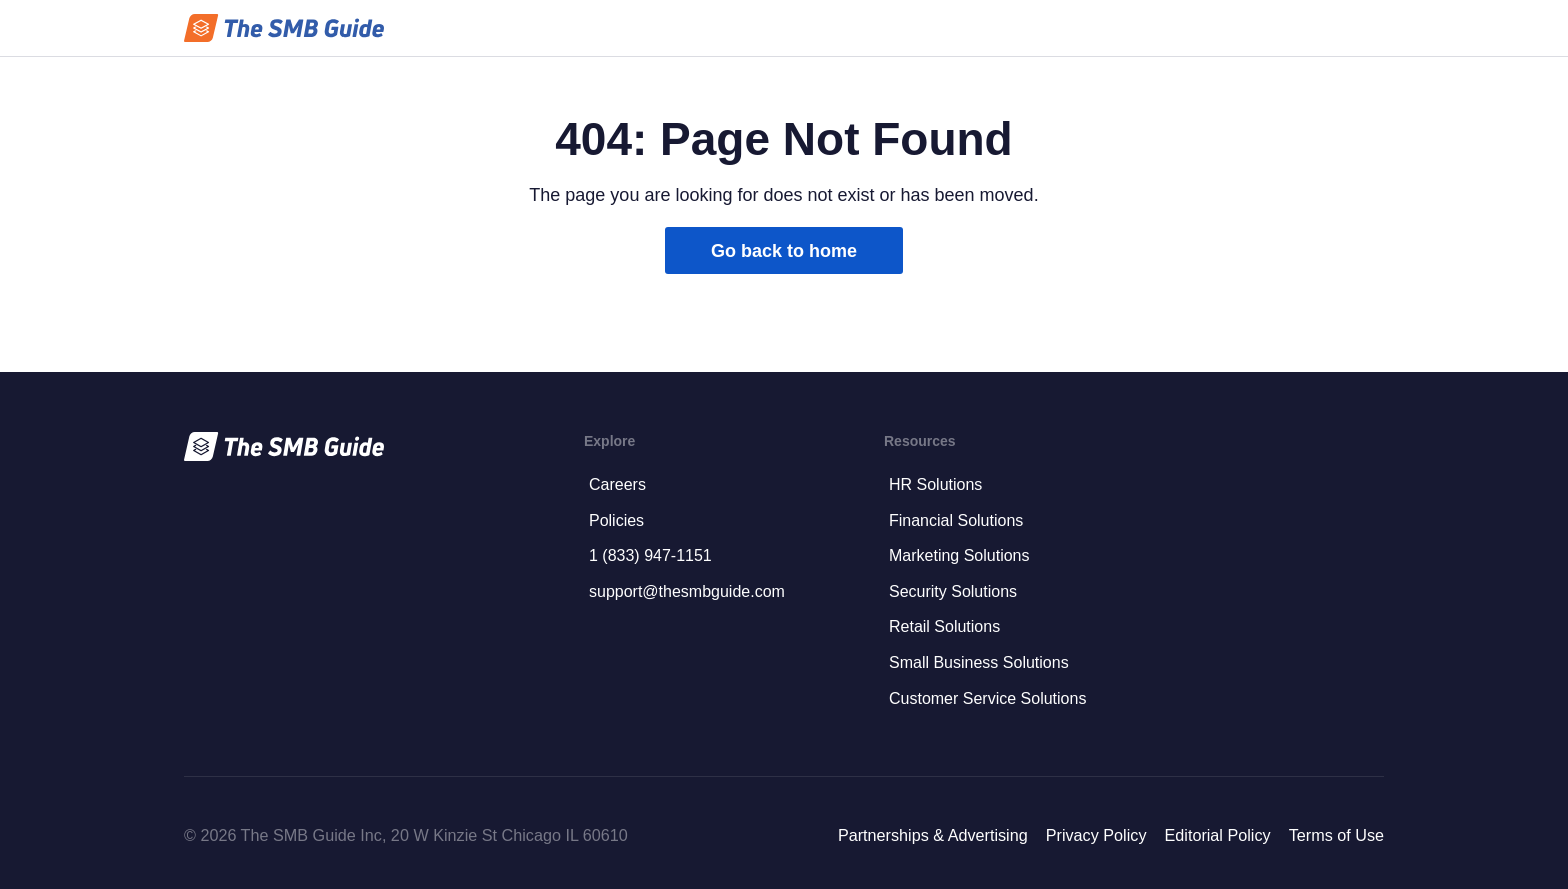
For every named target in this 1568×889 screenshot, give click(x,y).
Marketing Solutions (959, 555)
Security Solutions (953, 591)
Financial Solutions (956, 520)
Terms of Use (1336, 835)
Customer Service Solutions (987, 698)
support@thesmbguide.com (687, 591)
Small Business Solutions (979, 662)
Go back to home (784, 251)
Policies (616, 520)
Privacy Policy (1096, 835)
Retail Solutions (944, 626)
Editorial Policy (1217, 835)
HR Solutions (935, 484)
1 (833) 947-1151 (650, 555)
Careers (617, 484)
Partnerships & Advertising (933, 835)
